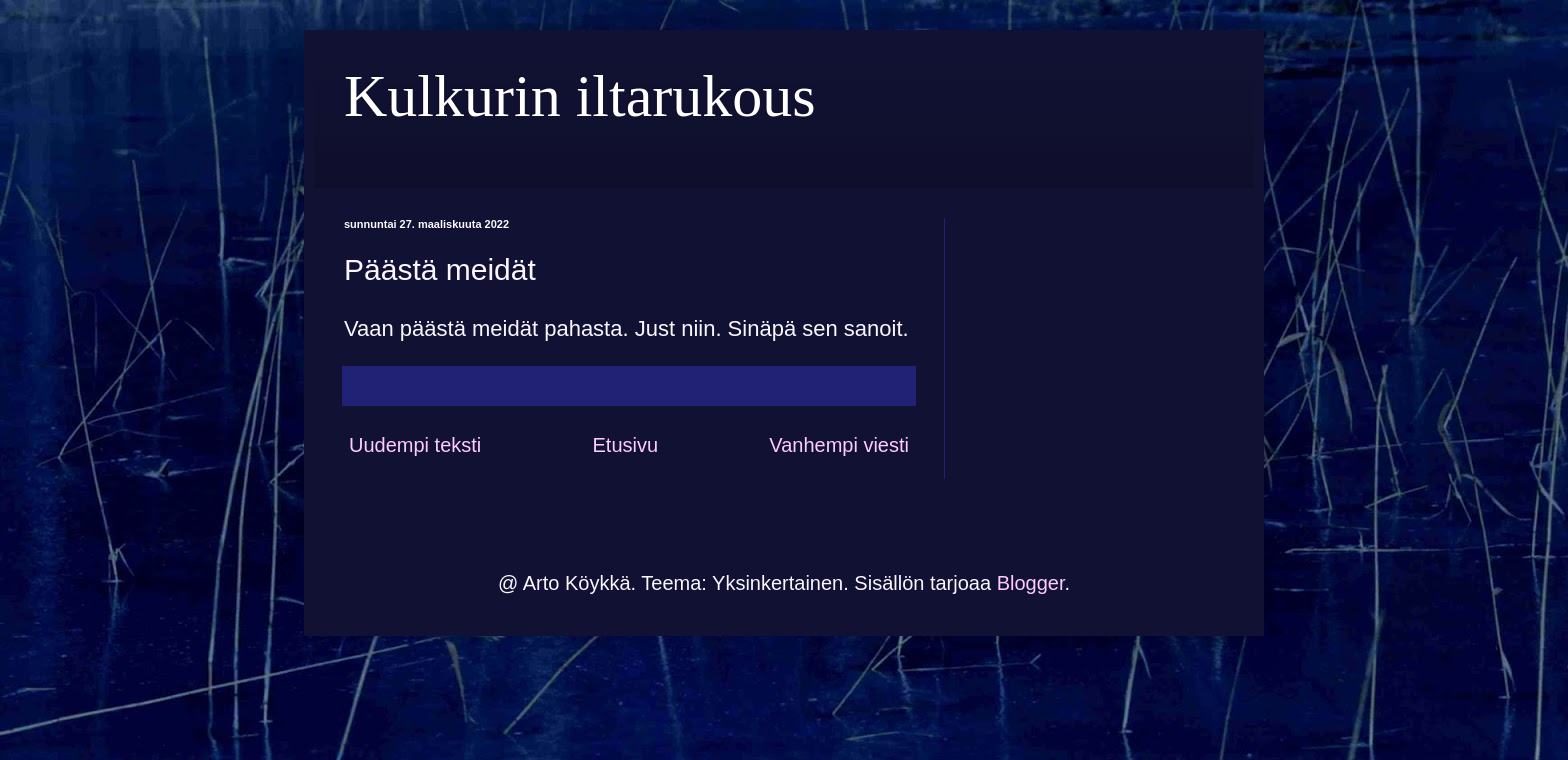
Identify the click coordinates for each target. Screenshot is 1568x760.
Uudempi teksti (415, 445)
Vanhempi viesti (839, 445)
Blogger (1031, 583)
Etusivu (625, 445)
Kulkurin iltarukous (580, 96)
